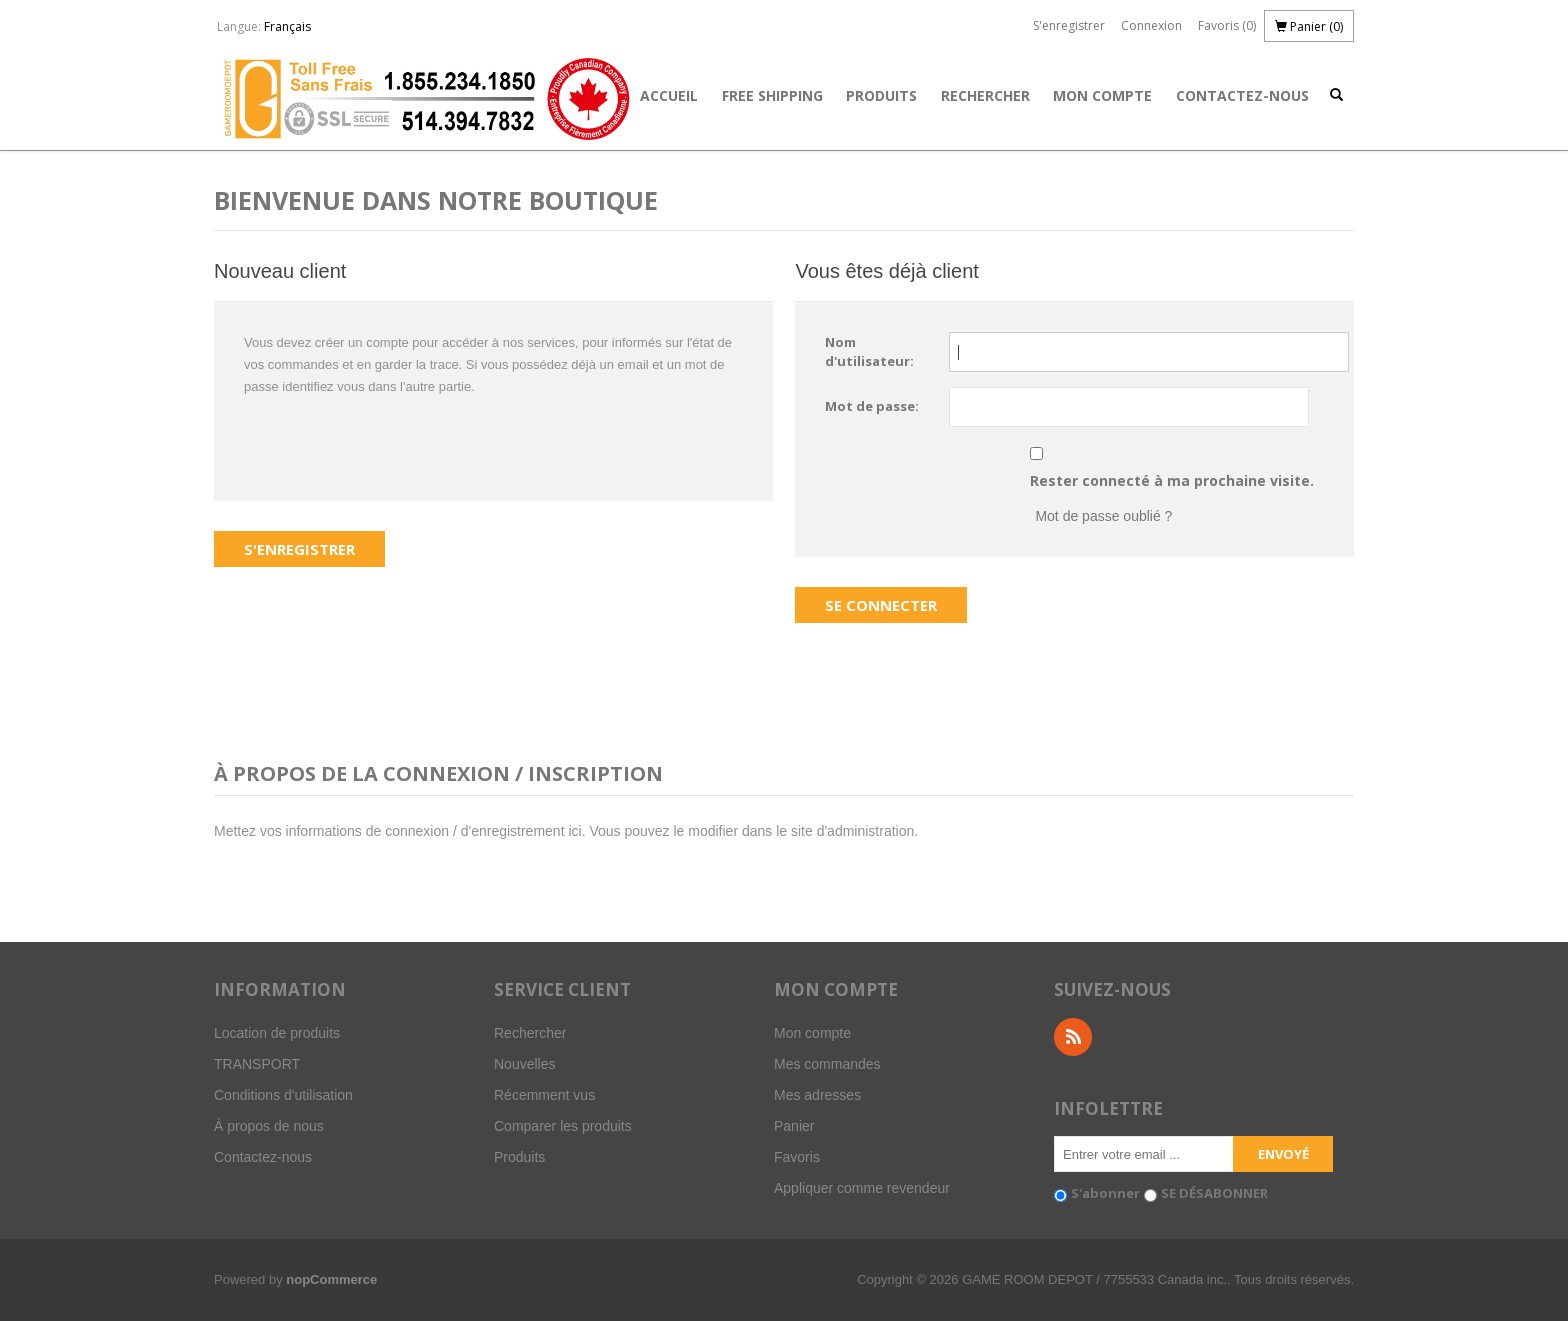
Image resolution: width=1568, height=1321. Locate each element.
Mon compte (1102, 95)
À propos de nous (269, 1126)
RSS (1073, 1037)
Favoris (797, 1157)
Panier (794, 1126)
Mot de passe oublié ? (1103, 516)
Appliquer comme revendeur (862, 1188)
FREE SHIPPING (772, 95)
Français (287, 26)
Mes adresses (817, 1095)
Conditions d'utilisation (283, 1095)
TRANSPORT (257, 1064)
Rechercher (985, 95)
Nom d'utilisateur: (869, 352)
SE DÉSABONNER (1214, 1193)
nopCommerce (331, 1279)
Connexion (1151, 25)
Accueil (669, 95)
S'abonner (1105, 1193)
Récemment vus (544, 1095)
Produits (881, 95)
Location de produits (277, 1033)
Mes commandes (827, 1064)
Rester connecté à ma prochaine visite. (1172, 480)
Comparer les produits (563, 1126)
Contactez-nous (1242, 95)
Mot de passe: (872, 406)
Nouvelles (524, 1064)
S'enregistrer (1069, 25)
